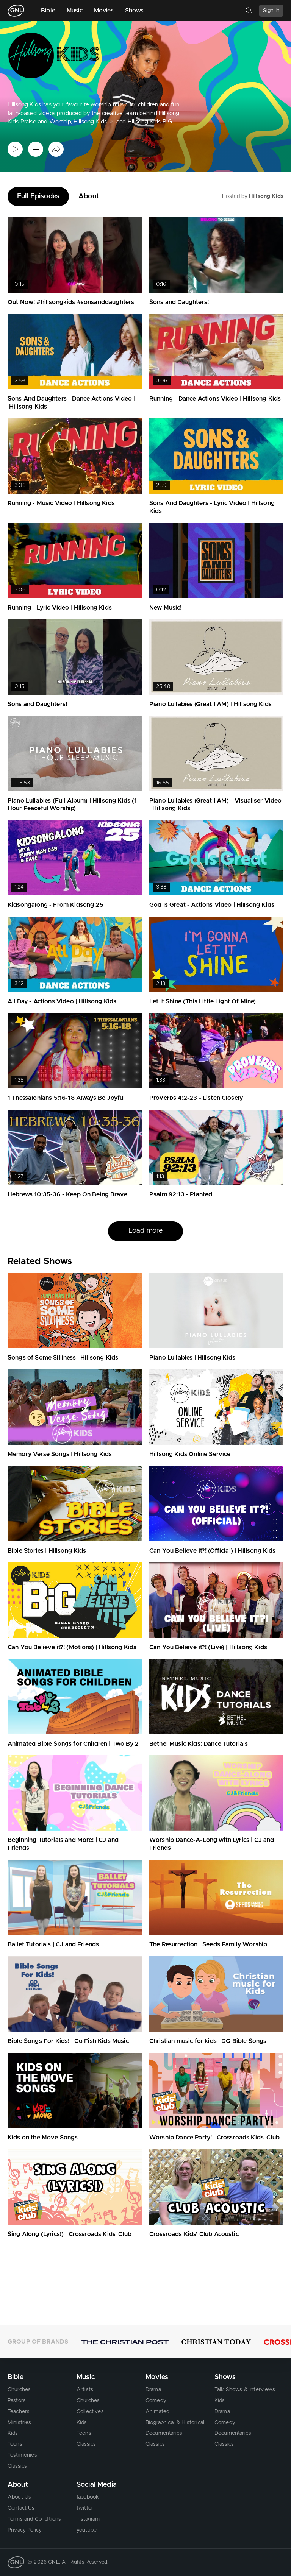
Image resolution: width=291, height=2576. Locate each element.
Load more (145, 1230)
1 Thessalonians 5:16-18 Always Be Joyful (66, 1098)
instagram (88, 2519)
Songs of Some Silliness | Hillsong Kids (63, 1358)
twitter (85, 2508)
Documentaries (164, 2433)
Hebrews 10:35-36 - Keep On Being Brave (67, 1194)
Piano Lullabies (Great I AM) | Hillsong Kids (210, 704)
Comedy (156, 2400)
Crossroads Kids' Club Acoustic (194, 2234)
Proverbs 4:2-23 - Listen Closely (196, 1098)
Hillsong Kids (266, 196)
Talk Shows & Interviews (244, 2389)
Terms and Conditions (34, 2519)
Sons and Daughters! (179, 302)
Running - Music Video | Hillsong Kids (61, 503)
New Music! (165, 608)
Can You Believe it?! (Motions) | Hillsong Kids (72, 1647)
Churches (19, 2389)
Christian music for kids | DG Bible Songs (208, 2041)
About (88, 196)
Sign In (271, 10)
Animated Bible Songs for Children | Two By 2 (73, 1744)
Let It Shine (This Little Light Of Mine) (202, 1001)
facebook (88, 2497)
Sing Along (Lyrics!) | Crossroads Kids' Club (69, 2234)
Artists (85, 2389)
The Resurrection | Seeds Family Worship (208, 1944)
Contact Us (21, 2508)
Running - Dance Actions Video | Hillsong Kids (215, 399)
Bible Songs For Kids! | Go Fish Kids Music (68, 2041)
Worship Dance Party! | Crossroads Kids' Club (214, 2138)
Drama (153, 2389)
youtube (87, 2530)
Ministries (19, 2422)
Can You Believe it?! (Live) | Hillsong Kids (208, 1647)
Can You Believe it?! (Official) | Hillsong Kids (212, 1551)
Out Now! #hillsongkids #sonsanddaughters (71, 302)
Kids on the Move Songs (43, 2138)
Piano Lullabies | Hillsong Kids (192, 1358)
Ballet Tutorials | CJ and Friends (53, 1944)
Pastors (17, 2400)
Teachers (19, 2411)
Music (75, 11)
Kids (13, 2433)
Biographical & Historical (175, 2422)
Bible (48, 11)
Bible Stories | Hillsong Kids (47, 1551)
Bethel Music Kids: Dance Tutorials (198, 1744)
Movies (104, 11)
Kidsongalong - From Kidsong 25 (55, 905)
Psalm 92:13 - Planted (180, 1194)
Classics (17, 2466)
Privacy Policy (25, 2530)
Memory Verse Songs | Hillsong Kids (60, 1454)
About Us (19, 2497)
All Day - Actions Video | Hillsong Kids (62, 1001)
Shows (134, 11)
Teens (15, 2444)
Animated (157, 2411)
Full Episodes (38, 196)
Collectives (90, 2411)
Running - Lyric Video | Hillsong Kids (60, 608)
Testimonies (22, 2455)
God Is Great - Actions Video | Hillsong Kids (211, 905)
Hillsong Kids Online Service (189, 1454)
